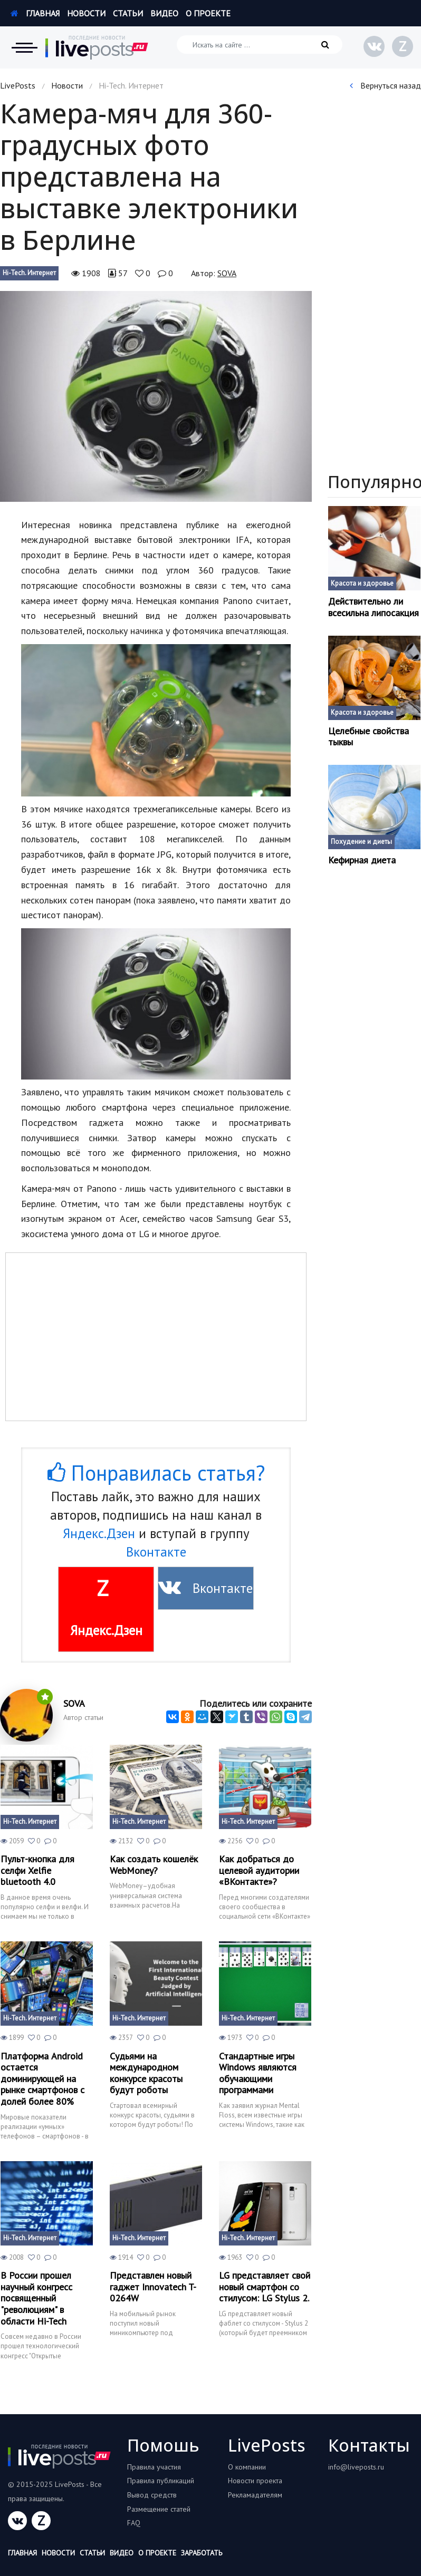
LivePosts (17, 85)
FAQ (133, 2523)
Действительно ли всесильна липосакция (373, 607)
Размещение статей (158, 2509)
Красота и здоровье (362, 583)
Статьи (128, 13)
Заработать (201, 2553)
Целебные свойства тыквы (368, 736)
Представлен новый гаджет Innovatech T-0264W (153, 2287)
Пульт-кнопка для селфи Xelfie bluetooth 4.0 (37, 1870)
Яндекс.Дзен (99, 1533)
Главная (35, 13)
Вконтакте (156, 1551)
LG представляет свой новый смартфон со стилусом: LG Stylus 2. (264, 2287)
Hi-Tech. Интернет (29, 272)
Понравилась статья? (156, 1472)
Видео (164, 13)
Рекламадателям (255, 2495)
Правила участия (154, 2467)
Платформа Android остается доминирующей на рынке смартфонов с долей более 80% (42, 2078)
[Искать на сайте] (259, 44)
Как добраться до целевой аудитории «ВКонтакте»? (259, 1870)
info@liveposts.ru (356, 2467)
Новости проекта (255, 2480)
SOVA (226, 273)
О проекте (208, 13)
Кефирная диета (362, 860)
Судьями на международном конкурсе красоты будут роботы (146, 2073)
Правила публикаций (160, 2480)
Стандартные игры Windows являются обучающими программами (257, 2073)
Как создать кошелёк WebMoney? (154, 1864)
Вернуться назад (385, 85)
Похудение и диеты (361, 841)
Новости (86, 13)
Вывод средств (152, 2495)
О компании (247, 2467)
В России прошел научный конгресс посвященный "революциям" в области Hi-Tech (36, 2298)
